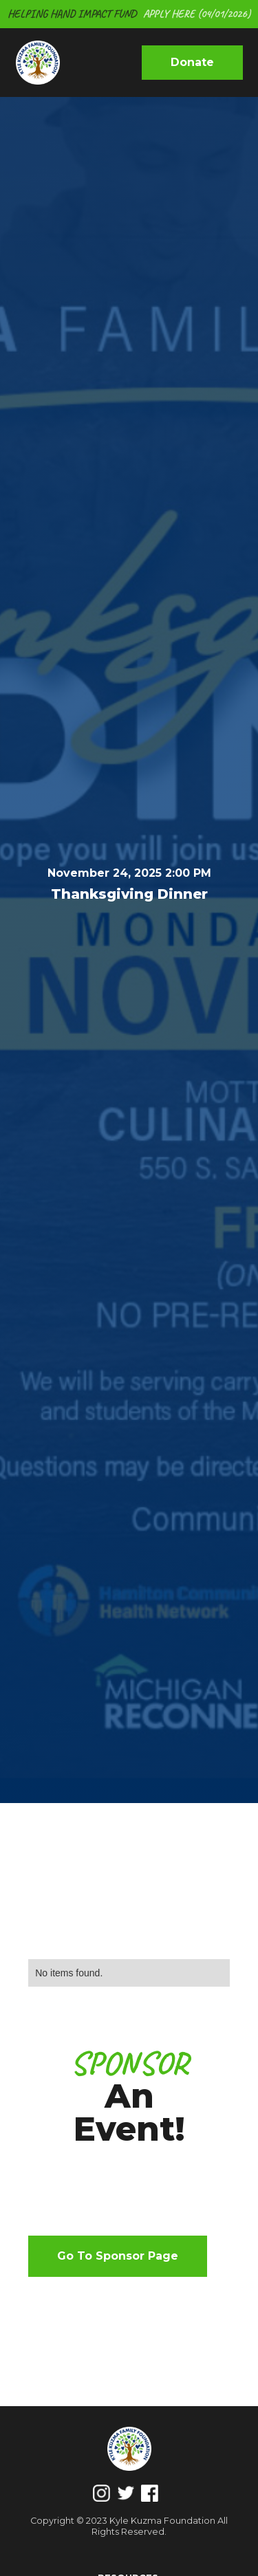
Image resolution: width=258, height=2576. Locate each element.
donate (192, 62)
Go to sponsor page (117, 2255)
